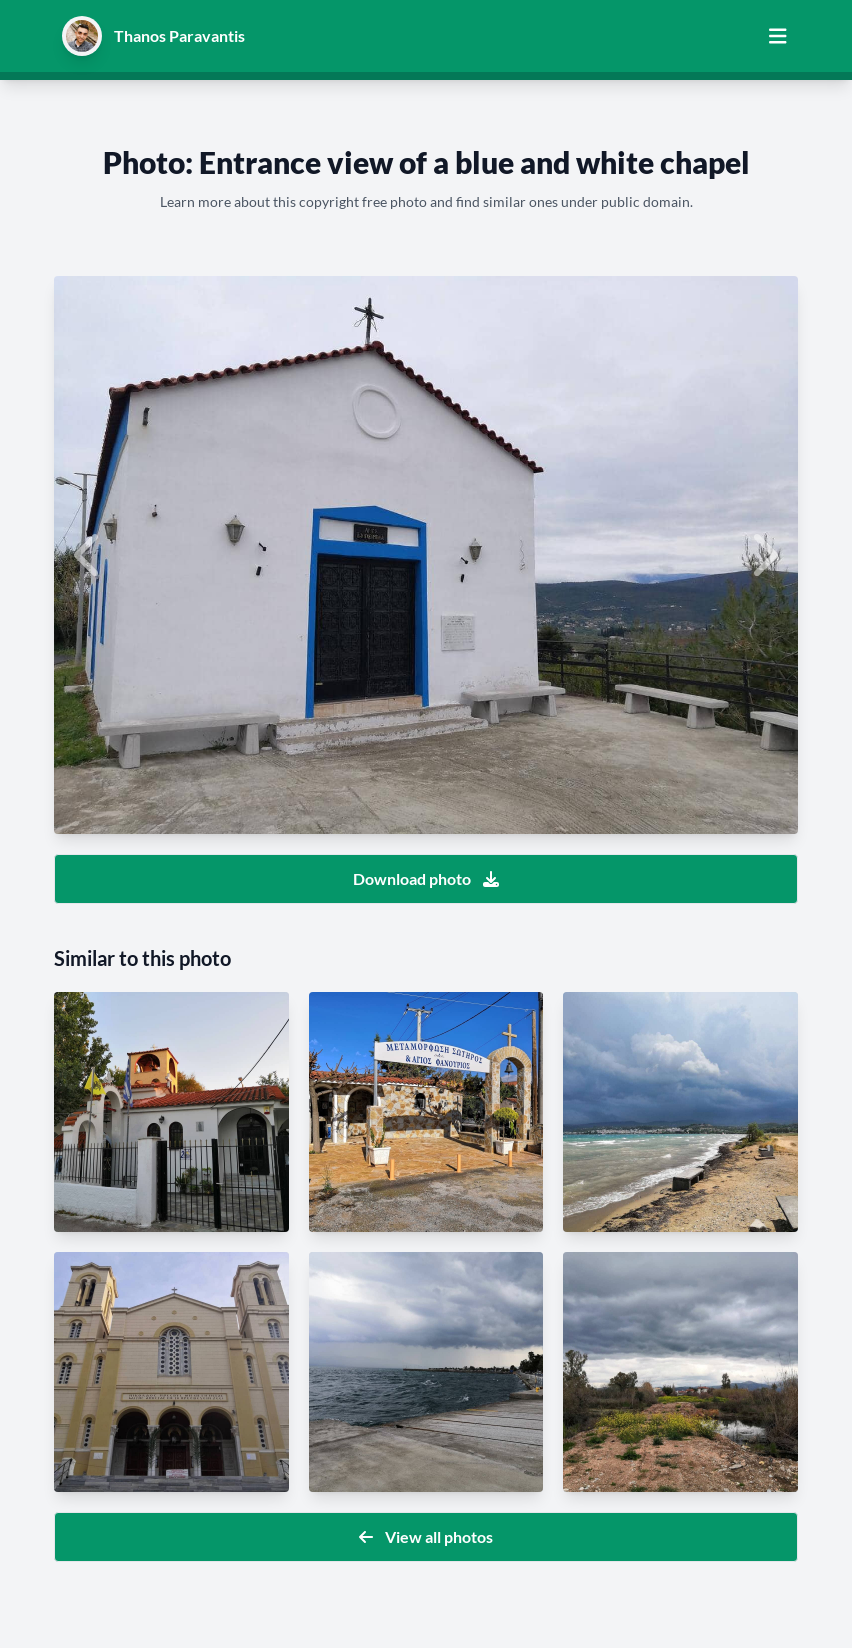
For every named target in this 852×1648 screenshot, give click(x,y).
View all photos (426, 1536)
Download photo (426, 878)
